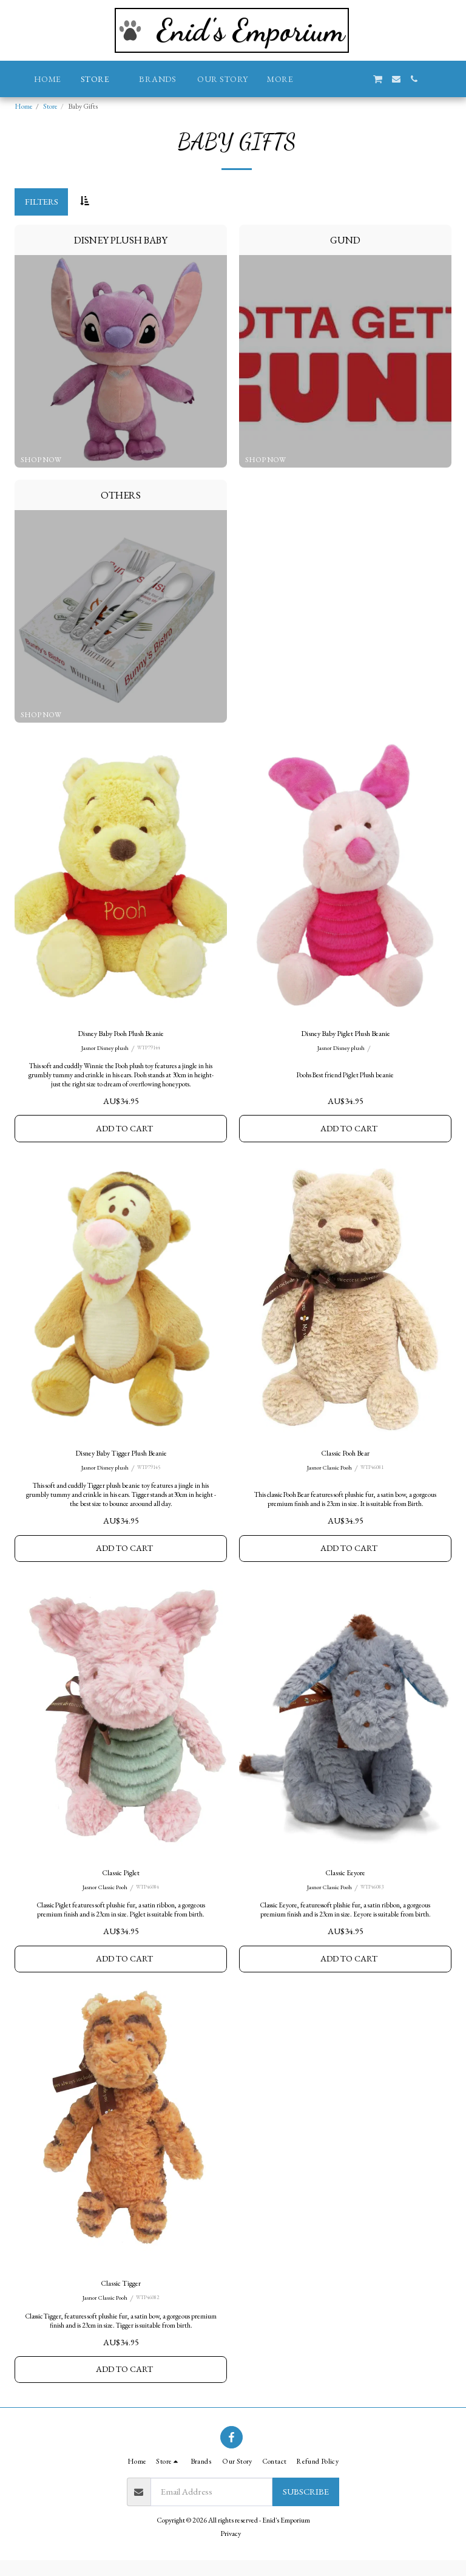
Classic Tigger (121, 2296)
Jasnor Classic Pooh (329, 1474)
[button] (322, 79)
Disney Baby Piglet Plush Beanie (345, 1034)
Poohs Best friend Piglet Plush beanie (345, 1076)
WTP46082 (149, 2311)
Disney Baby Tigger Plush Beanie (121, 1457)
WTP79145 (150, 1473)
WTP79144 (150, 1050)
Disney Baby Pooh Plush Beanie (121, 1034)
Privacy (230, 2549)
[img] (121, 876)
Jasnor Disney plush (104, 1050)
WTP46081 (374, 1473)
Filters (41, 201)
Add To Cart (124, 1131)
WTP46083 (374, 1897)
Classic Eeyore (345, 1881)
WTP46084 (149, 1897)
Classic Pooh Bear (345, 1457)
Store (50, 106)
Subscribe (306, 2507)
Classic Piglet (121, 1881)
